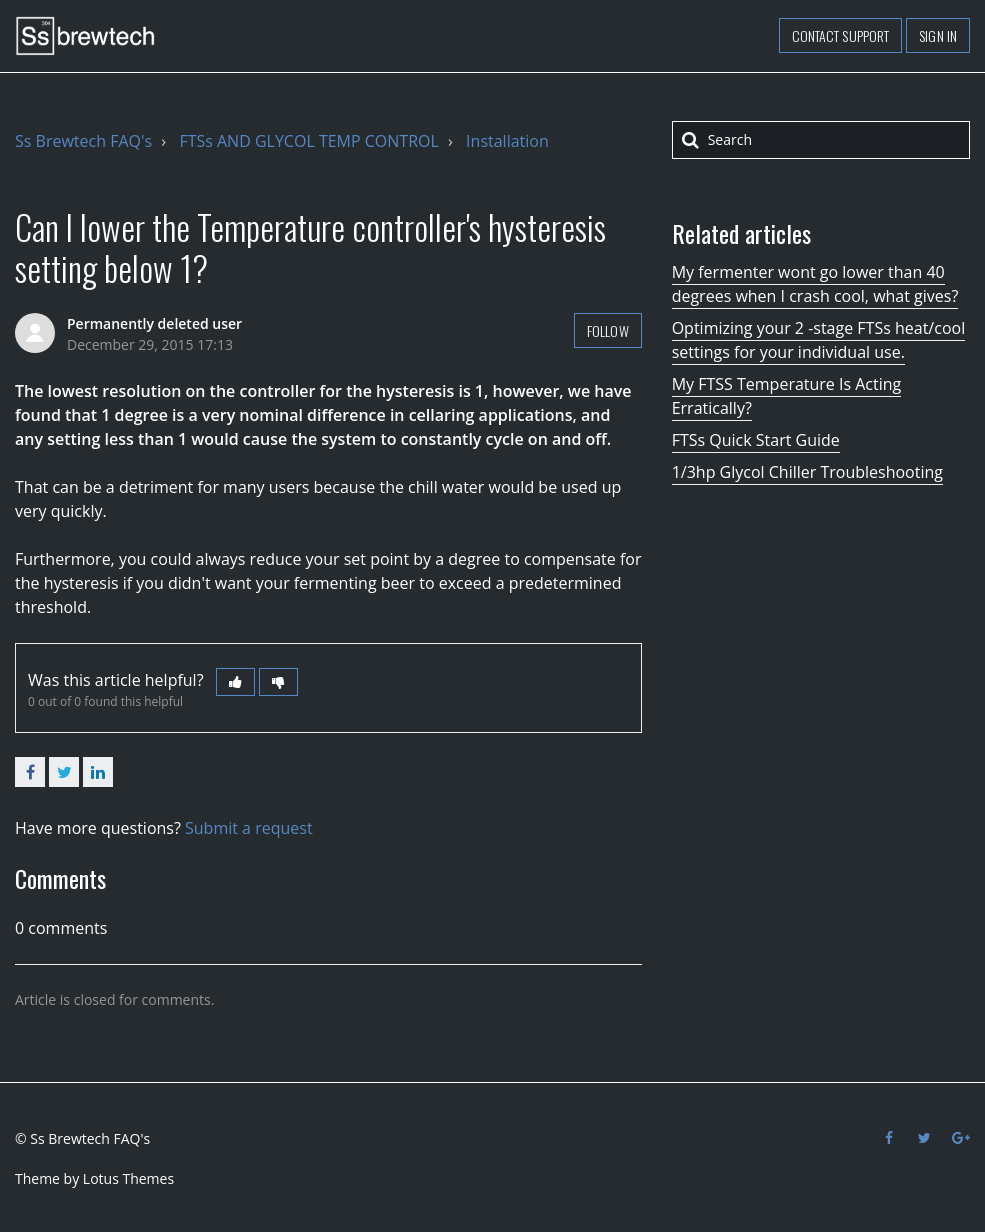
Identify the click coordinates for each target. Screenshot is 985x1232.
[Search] (821, 140)
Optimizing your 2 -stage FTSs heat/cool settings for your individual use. (819, 340)
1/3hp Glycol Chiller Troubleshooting (807, 472)
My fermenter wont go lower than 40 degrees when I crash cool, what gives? (815, 284)
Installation (507, 141)
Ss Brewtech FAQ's (83, 141)
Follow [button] (608, 330)
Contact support (841, 35)
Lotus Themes (128, 1178)
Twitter (64, 772)
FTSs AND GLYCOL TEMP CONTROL (308, 141)
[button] (235, 682)
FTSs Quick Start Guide (756, 440)
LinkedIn (98, 772)
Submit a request (249, 828)
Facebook (30, 772)
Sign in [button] (938, 35)
